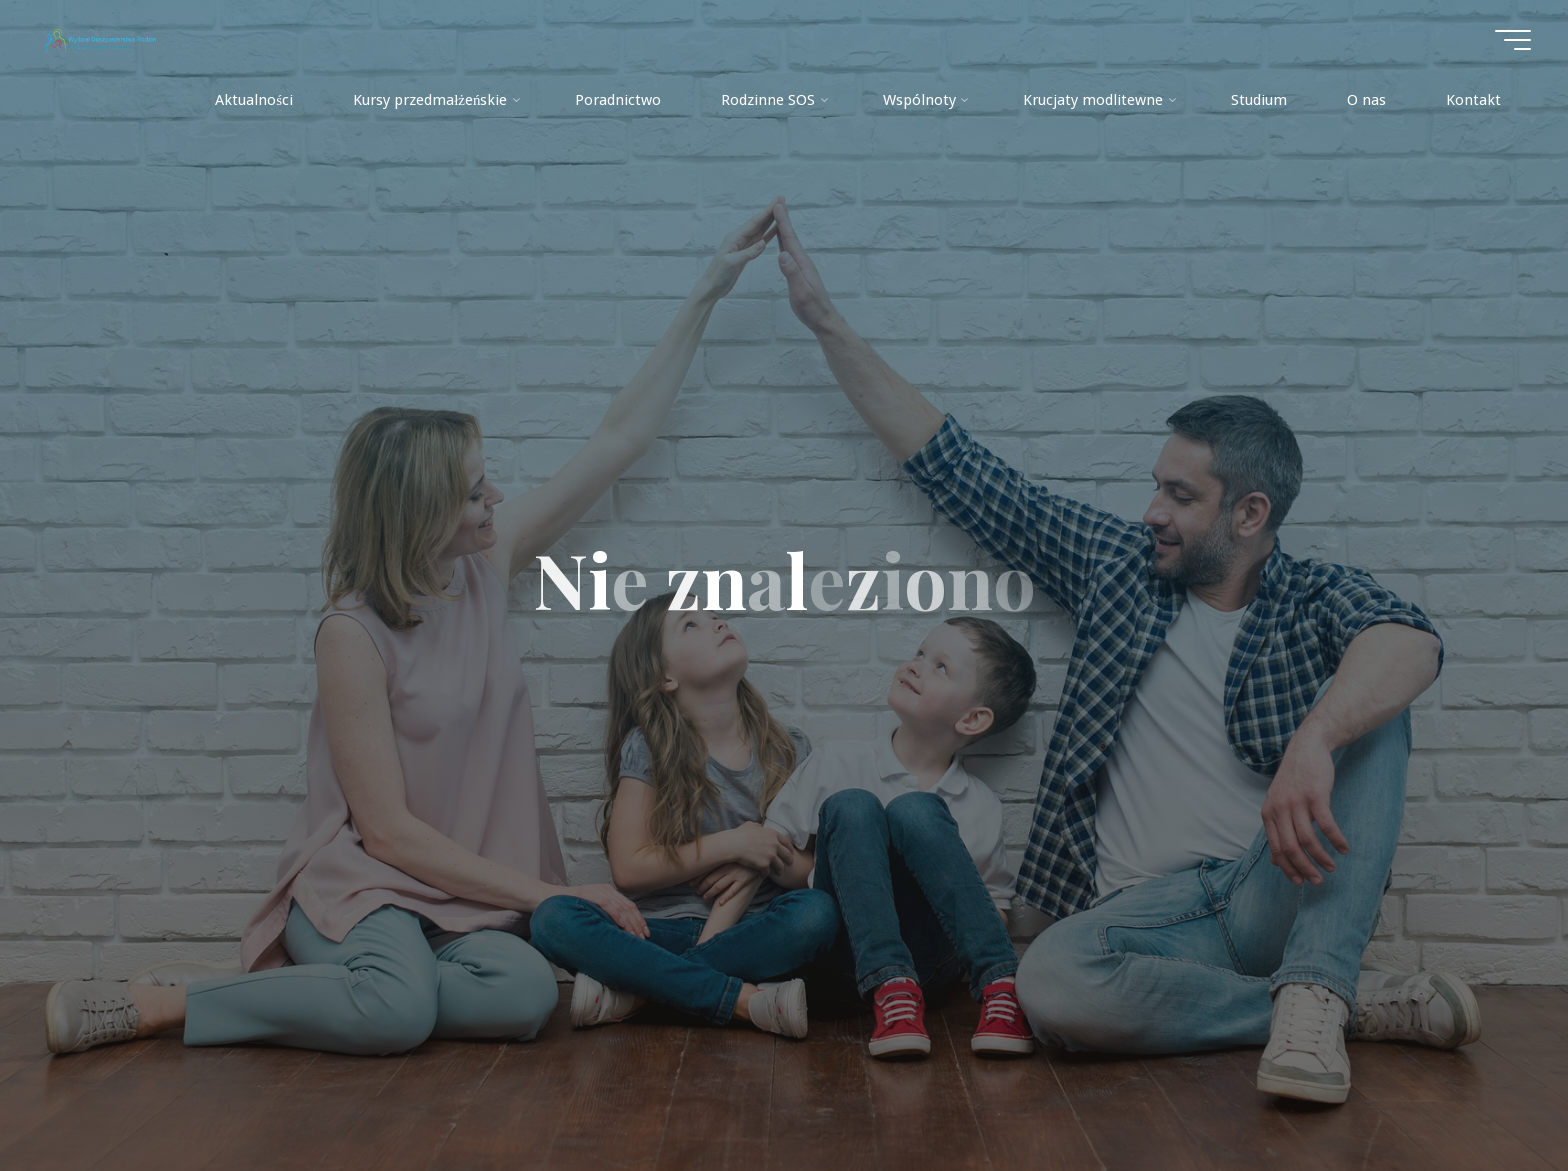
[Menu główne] (1513, 40)
